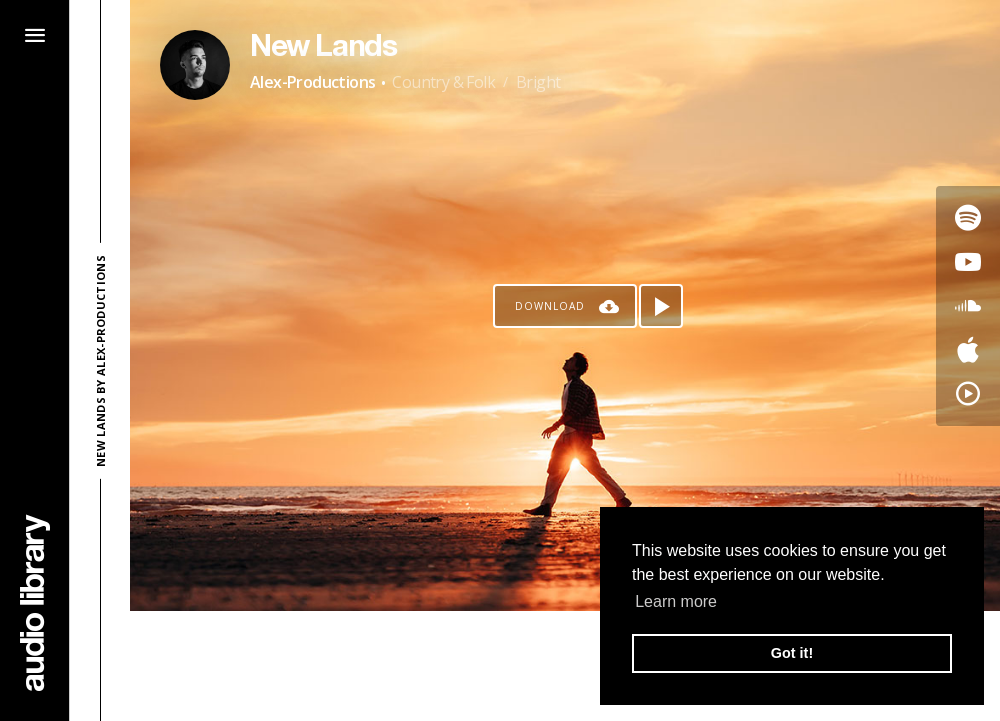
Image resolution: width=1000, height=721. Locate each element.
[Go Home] (35, 602)
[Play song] (661, 306)
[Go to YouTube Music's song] (968, 394)
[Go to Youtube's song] (968, 262)
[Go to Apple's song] (968, 350)
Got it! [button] (792, 653)
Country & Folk (443, 82)
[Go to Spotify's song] (968, 218)
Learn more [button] (676, 601)
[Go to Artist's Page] (195, 65)
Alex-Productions (312, 82)
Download (550, 306)
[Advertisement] (565, 666)
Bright (538, 82)
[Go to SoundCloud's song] (968, 306)
